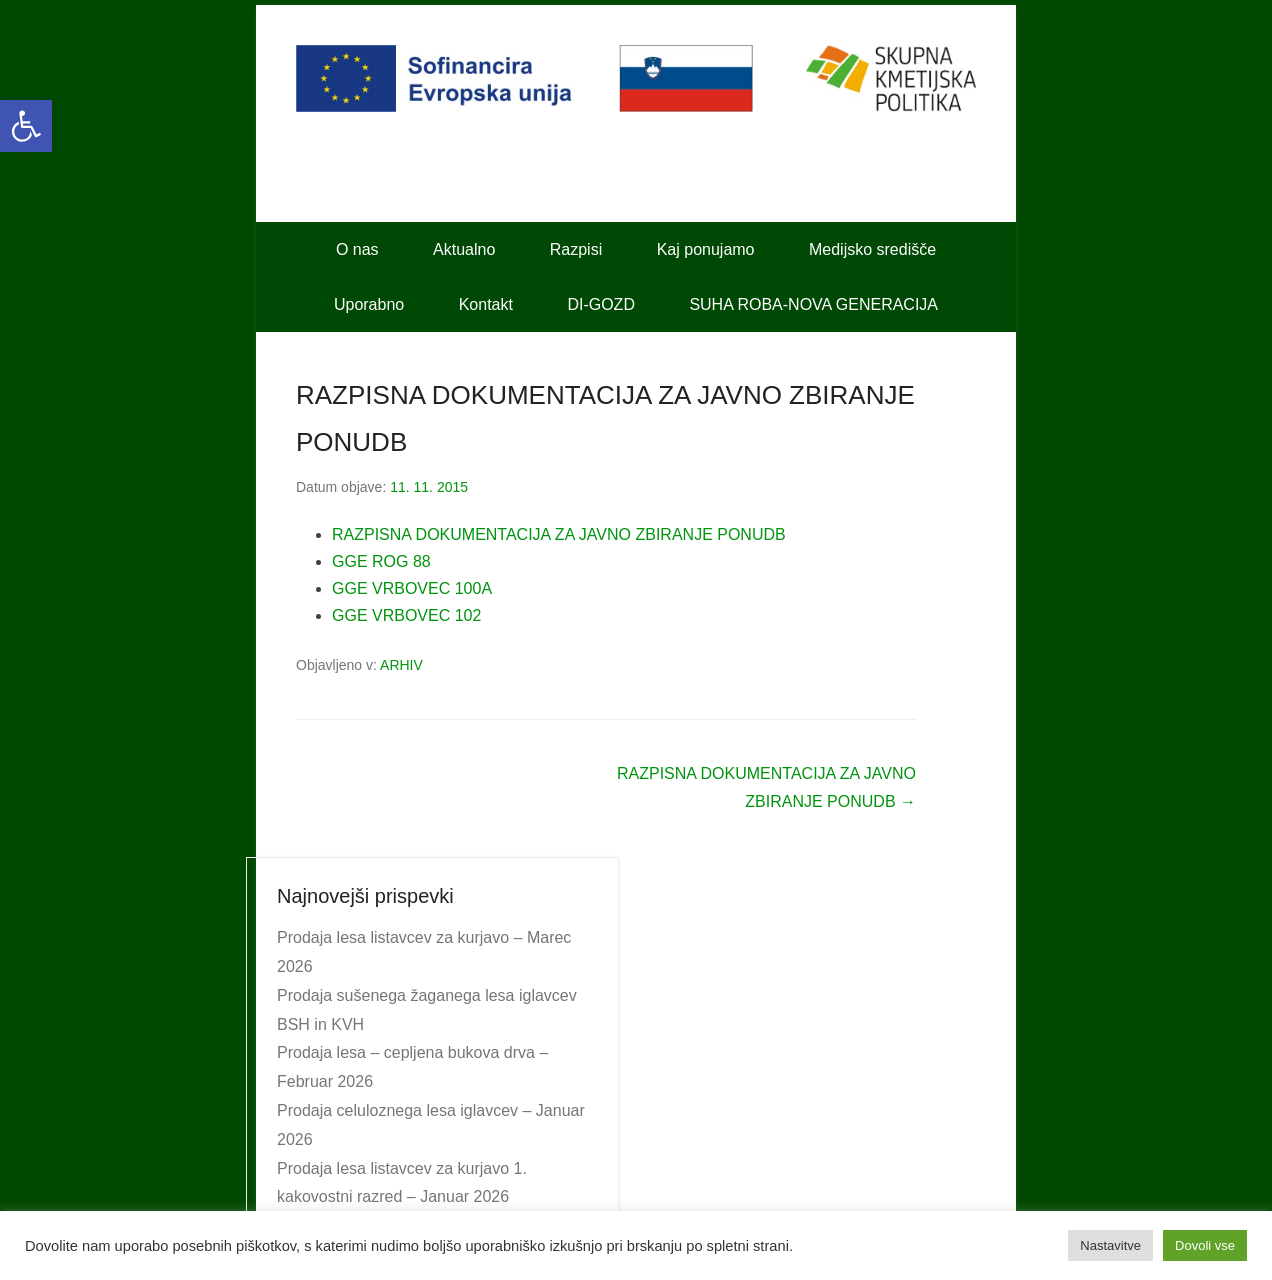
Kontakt (486, 304)
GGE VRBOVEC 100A (412, 588)
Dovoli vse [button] (1205, 1245)
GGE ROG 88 (381, 561)
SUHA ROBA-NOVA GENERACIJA (813, 304)
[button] (26, 126)
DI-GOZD (601, 304)
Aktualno (464, 249)
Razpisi (576, 249)
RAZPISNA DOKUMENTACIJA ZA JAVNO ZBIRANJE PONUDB (559, 534)
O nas (357, 249)
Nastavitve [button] (1110, 1245)
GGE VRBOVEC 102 (406, 615)
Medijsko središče (872, 249)
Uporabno (369, 304)
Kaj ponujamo (706, 249)
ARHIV (401, 665)
